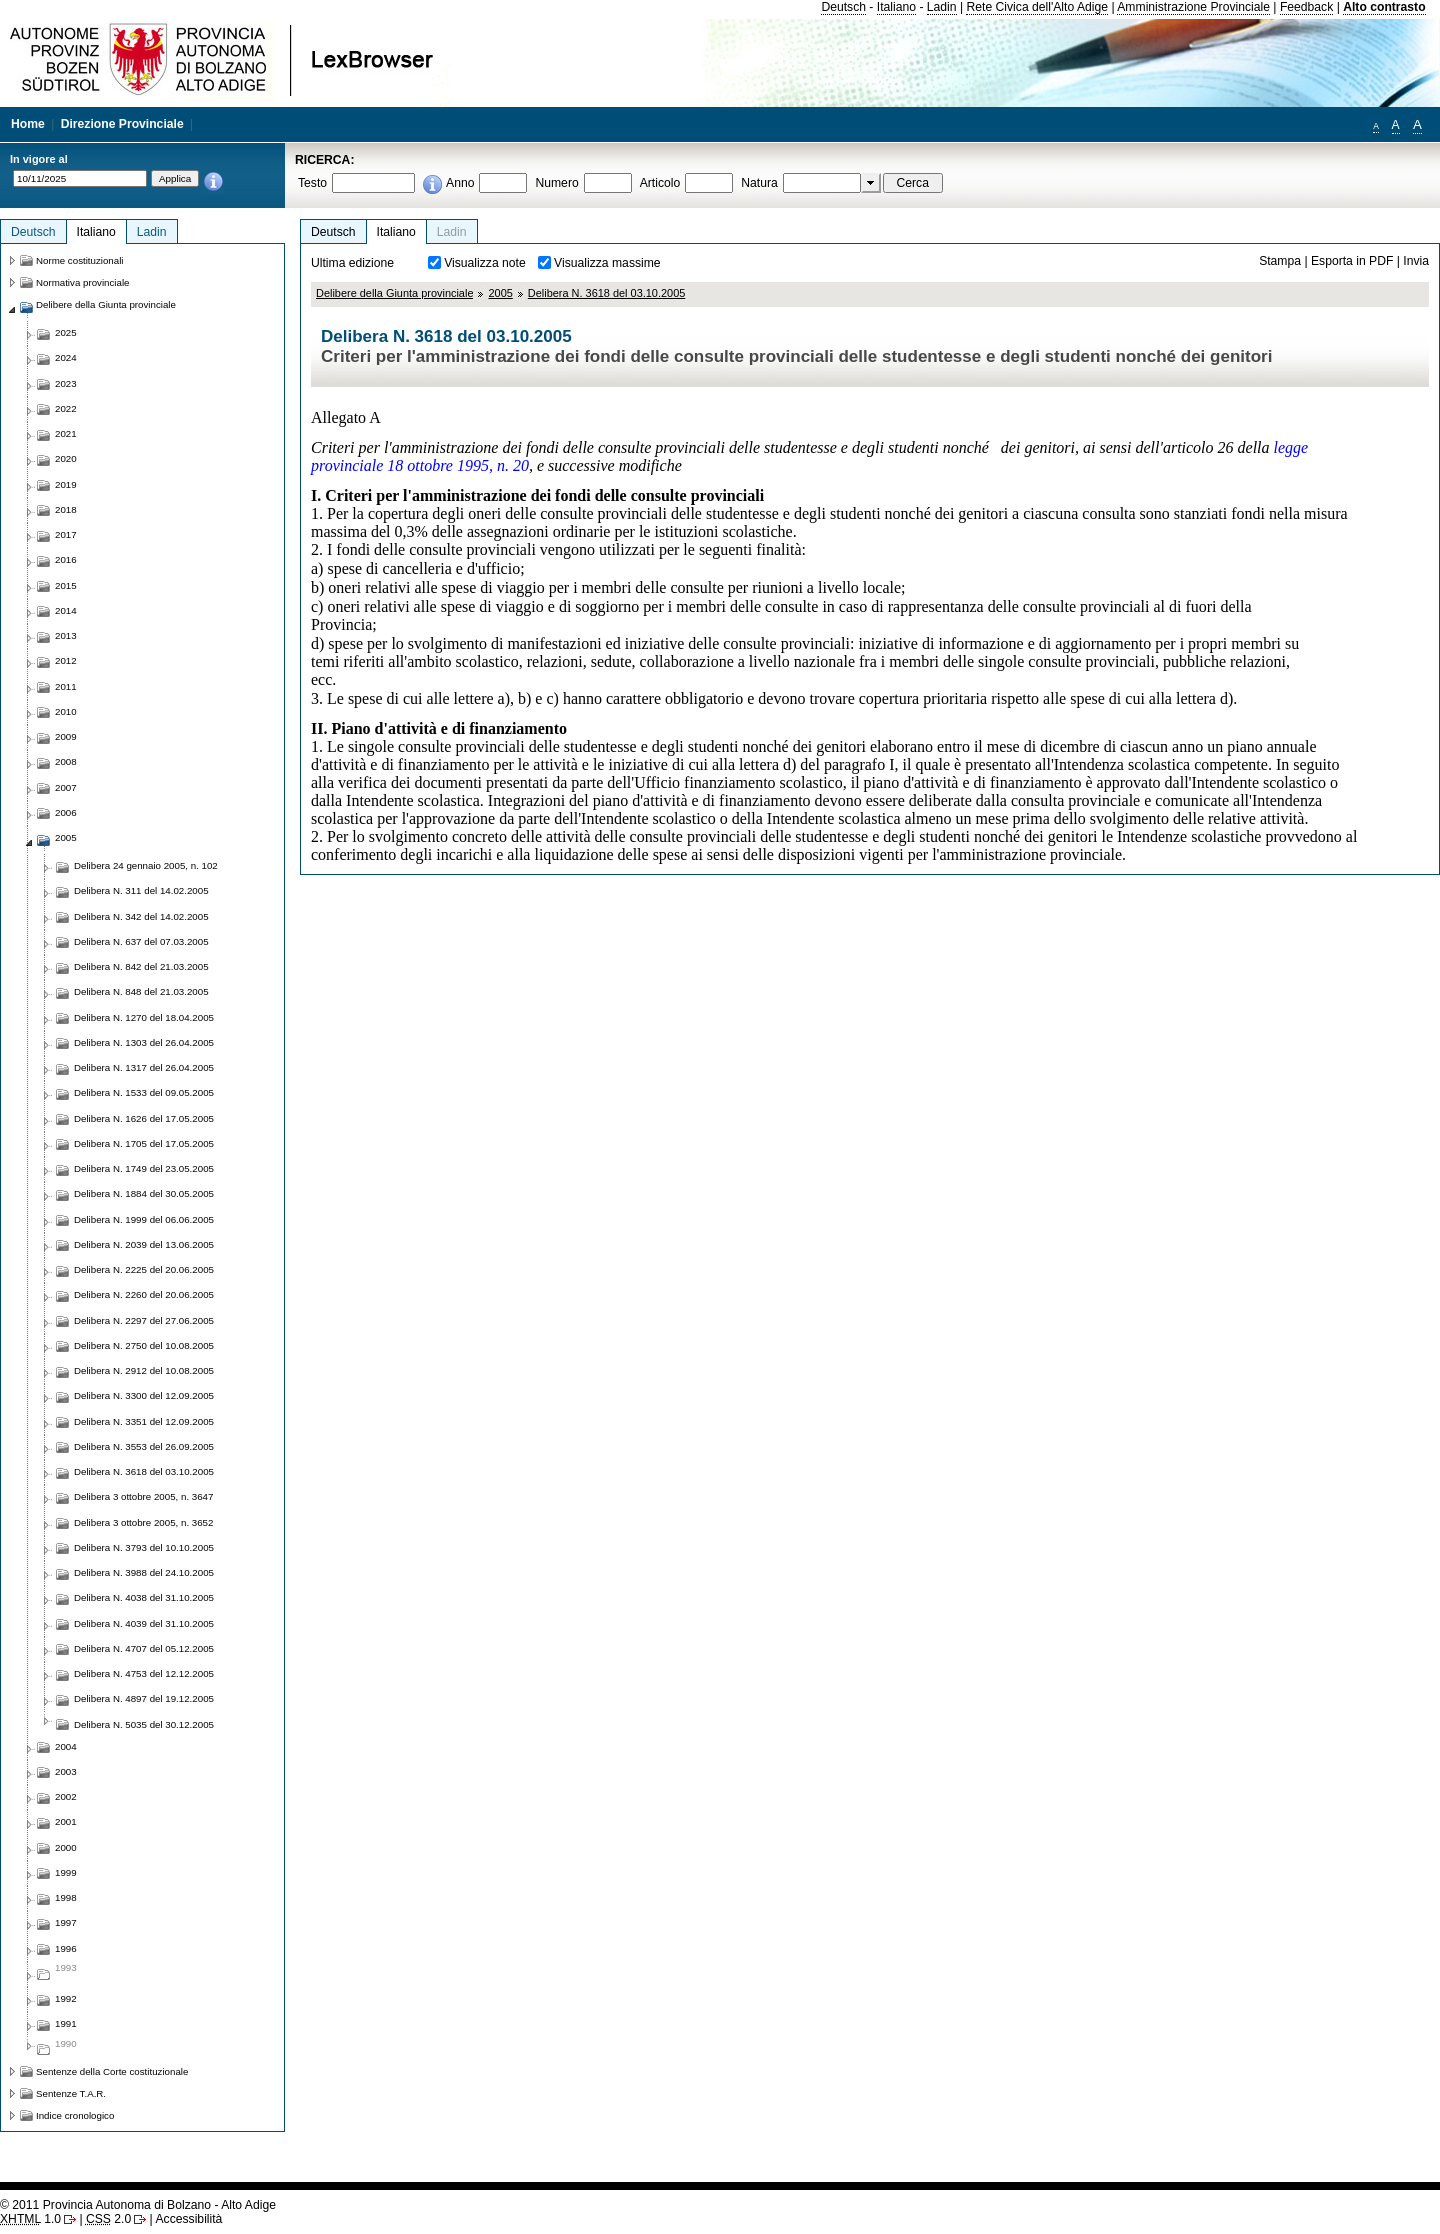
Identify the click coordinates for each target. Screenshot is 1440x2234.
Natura (759, 183)
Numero (556, 183)
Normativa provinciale (82, 282)
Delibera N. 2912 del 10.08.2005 (144, 1370)
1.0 (30, 2219)
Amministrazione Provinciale (1193, 7)
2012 (66, 660)
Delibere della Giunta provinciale (394, 293)
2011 (66, 686)
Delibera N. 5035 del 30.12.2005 (144, 1724)
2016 (66, 559)
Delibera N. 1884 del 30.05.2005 (144, 1193)
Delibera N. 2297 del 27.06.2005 (144, 1320)
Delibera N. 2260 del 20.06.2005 (144, 1294)
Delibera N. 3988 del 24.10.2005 (144, 1572)
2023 (66, 383)
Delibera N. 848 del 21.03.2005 (141, 991)
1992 (66, 1998)
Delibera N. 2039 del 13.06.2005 (144, 1244)
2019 (66, 484)
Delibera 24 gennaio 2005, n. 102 (146, 865)
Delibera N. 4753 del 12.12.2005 (144, 1673)
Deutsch (843, 7)
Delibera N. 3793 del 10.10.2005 (144, 1547)
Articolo (660, 183)
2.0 (108, 2219)
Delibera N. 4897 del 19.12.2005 (144, 1698)
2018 (66, 509)
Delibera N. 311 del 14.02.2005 (141, 890)
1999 (66, 1872)
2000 (66, 1847)
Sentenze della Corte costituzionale (112, 2071)
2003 (66, 1771)
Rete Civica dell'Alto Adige (1037, 7)
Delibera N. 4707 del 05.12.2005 (144, 1648)
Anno (460, 183)
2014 (66, 610)
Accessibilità (188, 2219)
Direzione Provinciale (122, 124)
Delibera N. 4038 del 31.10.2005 (144, 1597)
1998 (66, 1897)
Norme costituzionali (80, 260)
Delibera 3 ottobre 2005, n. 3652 (143, 1522)
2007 (66, 787)
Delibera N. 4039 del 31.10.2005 (144, 1623)
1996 (66, 1948)
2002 (66, 1796)
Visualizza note (485, 263)
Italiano (896, 7)
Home (28, 124)
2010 (66, 711)
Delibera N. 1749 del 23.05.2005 (144, 1168)
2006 (66, 812)
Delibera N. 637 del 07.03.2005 (141, 941)
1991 (66, 2023)
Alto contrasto (1384, 7)
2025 (66, 332)
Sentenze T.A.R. (71, 2093)
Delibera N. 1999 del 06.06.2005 (144, 1219)
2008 (66, 761)
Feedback (1306, 7)
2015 (66, 585)
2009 (66, 736)
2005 (500, 293)
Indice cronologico (75, 2115)
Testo (312, 183)
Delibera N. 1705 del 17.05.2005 (144, 1143)
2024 (66, 357)
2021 (66, 433)
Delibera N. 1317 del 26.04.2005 (144, 1067)
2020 (66, 458)
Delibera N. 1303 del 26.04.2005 (144, 1042)
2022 (66, 408)
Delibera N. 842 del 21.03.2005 (141, 966)
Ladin (942, 7)
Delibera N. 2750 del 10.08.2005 (144, 1345)
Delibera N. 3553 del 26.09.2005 (144, 1446)
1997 (66, 1922)
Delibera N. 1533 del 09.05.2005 (144, 1092)
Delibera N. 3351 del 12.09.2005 (144, 1421)
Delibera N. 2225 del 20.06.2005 (144, 1269)
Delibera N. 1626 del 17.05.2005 (144, 1118)
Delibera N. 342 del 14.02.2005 (141, 916)
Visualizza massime (607, 263)
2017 (66, 534)
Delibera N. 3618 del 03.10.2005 (607, 293)
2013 (66, 635)
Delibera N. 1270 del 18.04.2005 (144, 1017)
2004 (66, 1746)
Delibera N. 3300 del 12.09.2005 (144, 1395)
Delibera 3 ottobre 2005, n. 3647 (143, 1496)
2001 (66, 1821)
